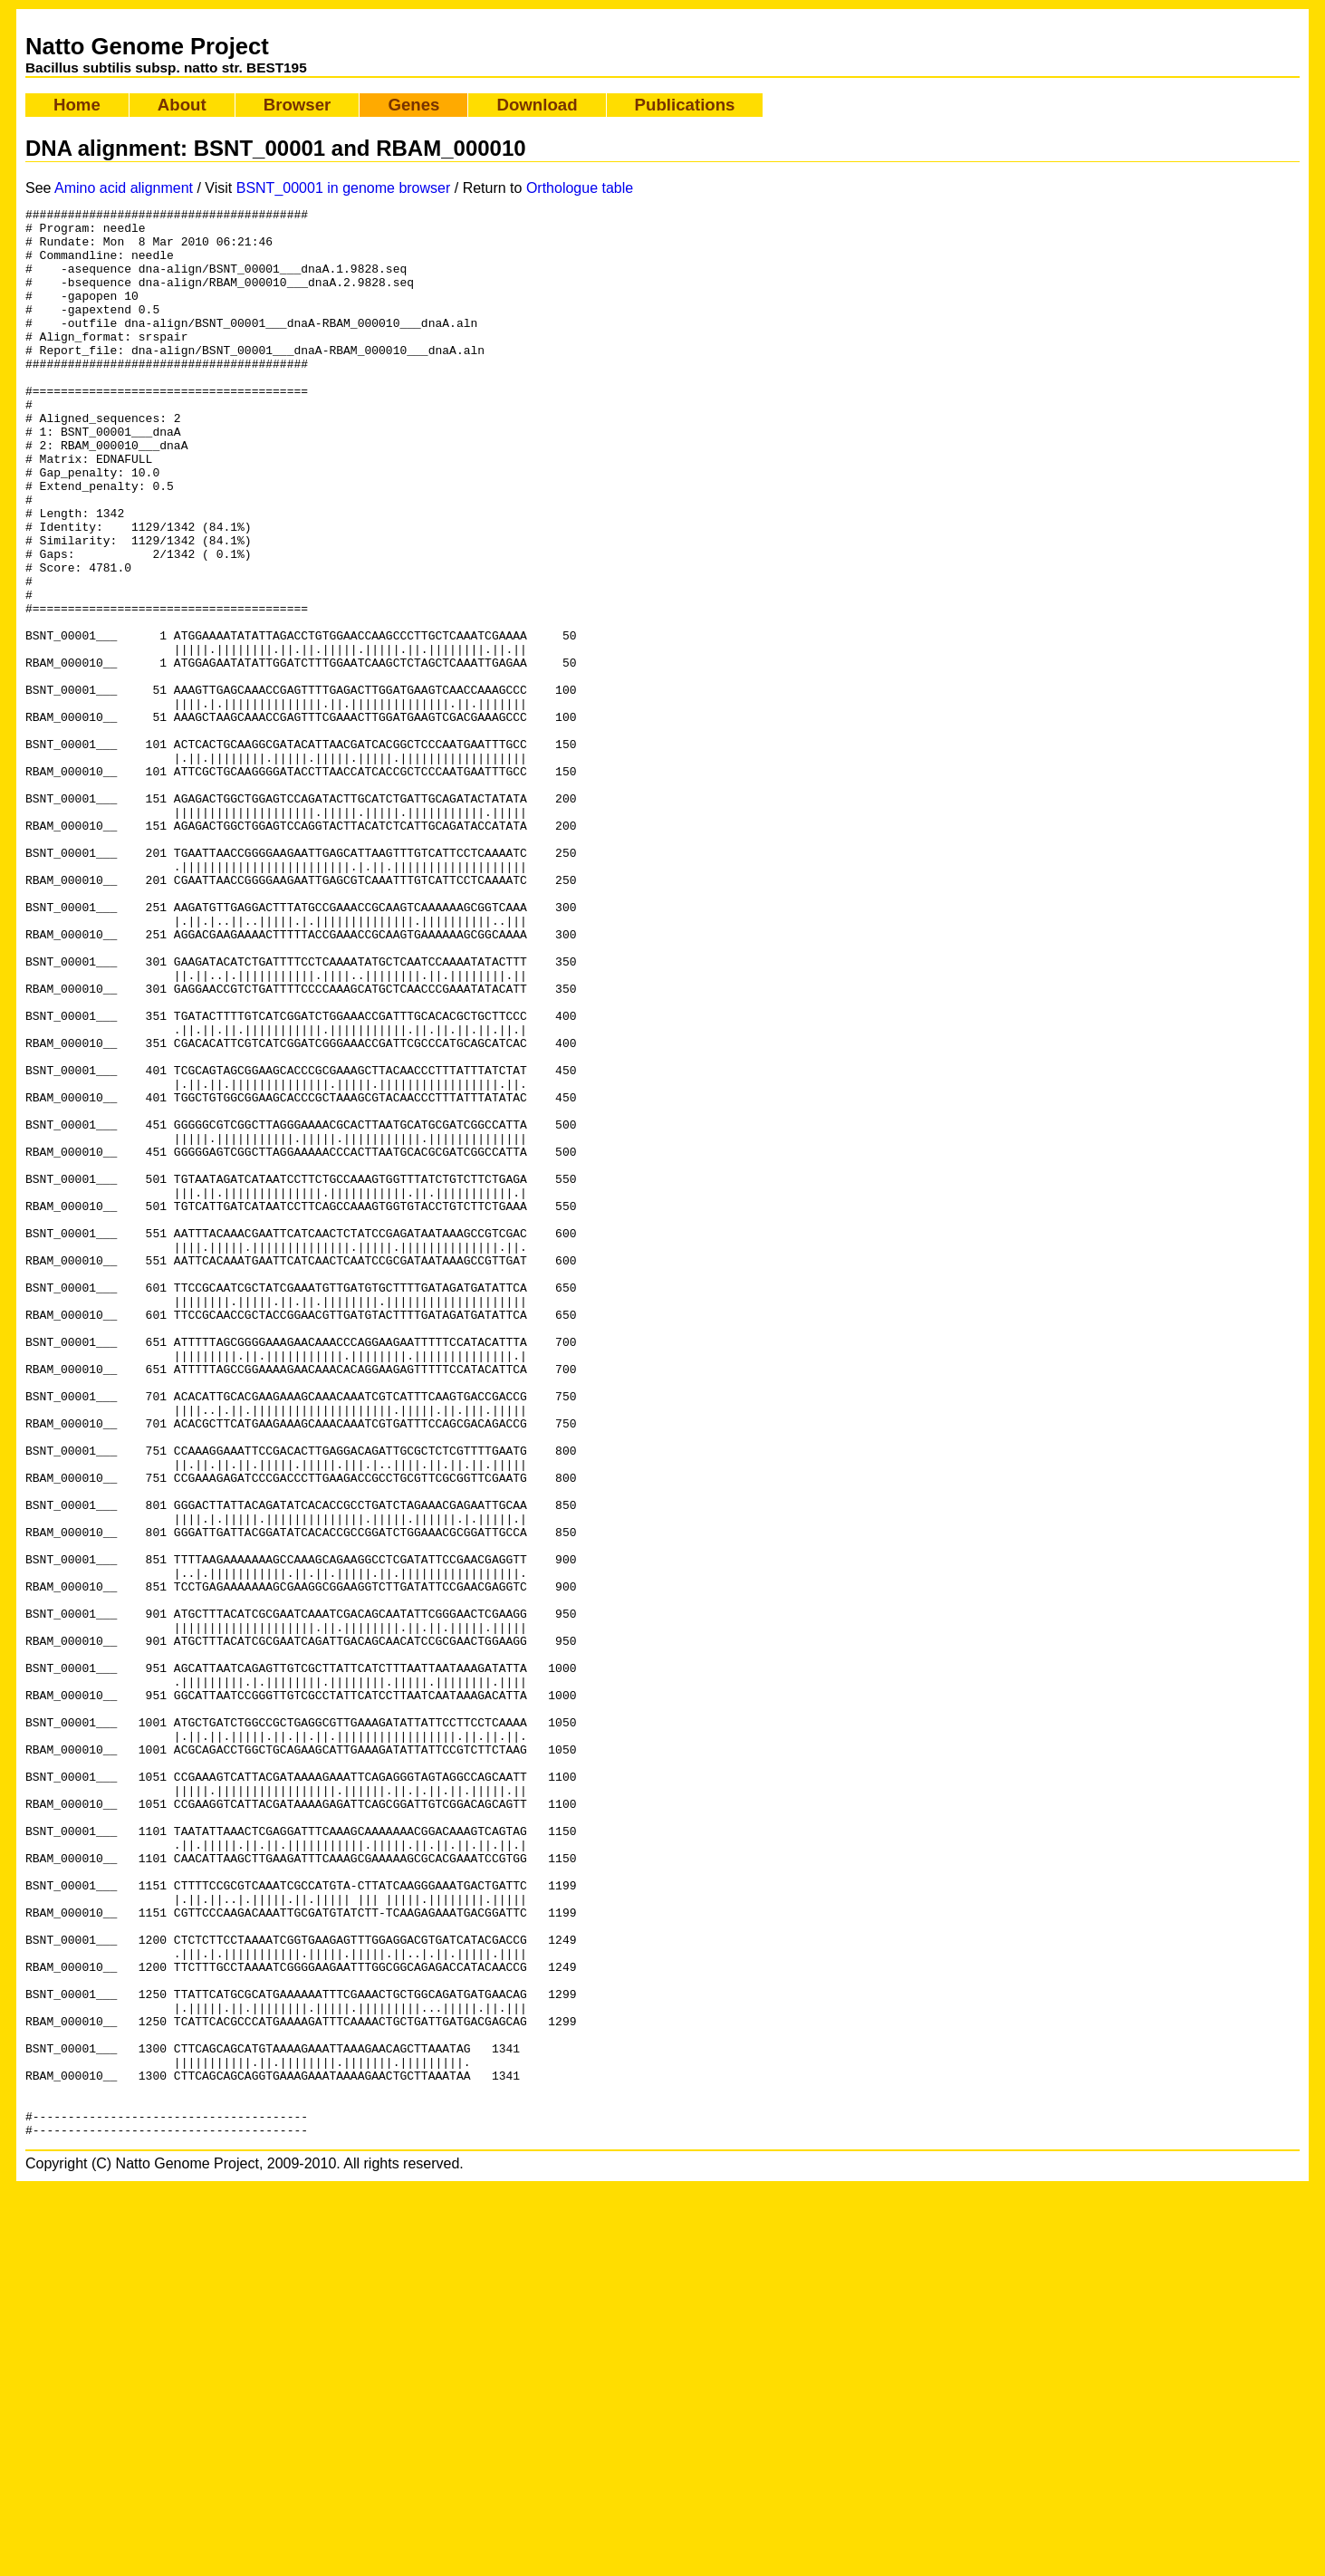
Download (536, 104)
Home (77, 104)
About (182, 104)
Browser (297, 104)
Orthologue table (579, 188)
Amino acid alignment (123, 188)
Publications (685, 104)
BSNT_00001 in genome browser (343, 188)
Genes (413, 104)
